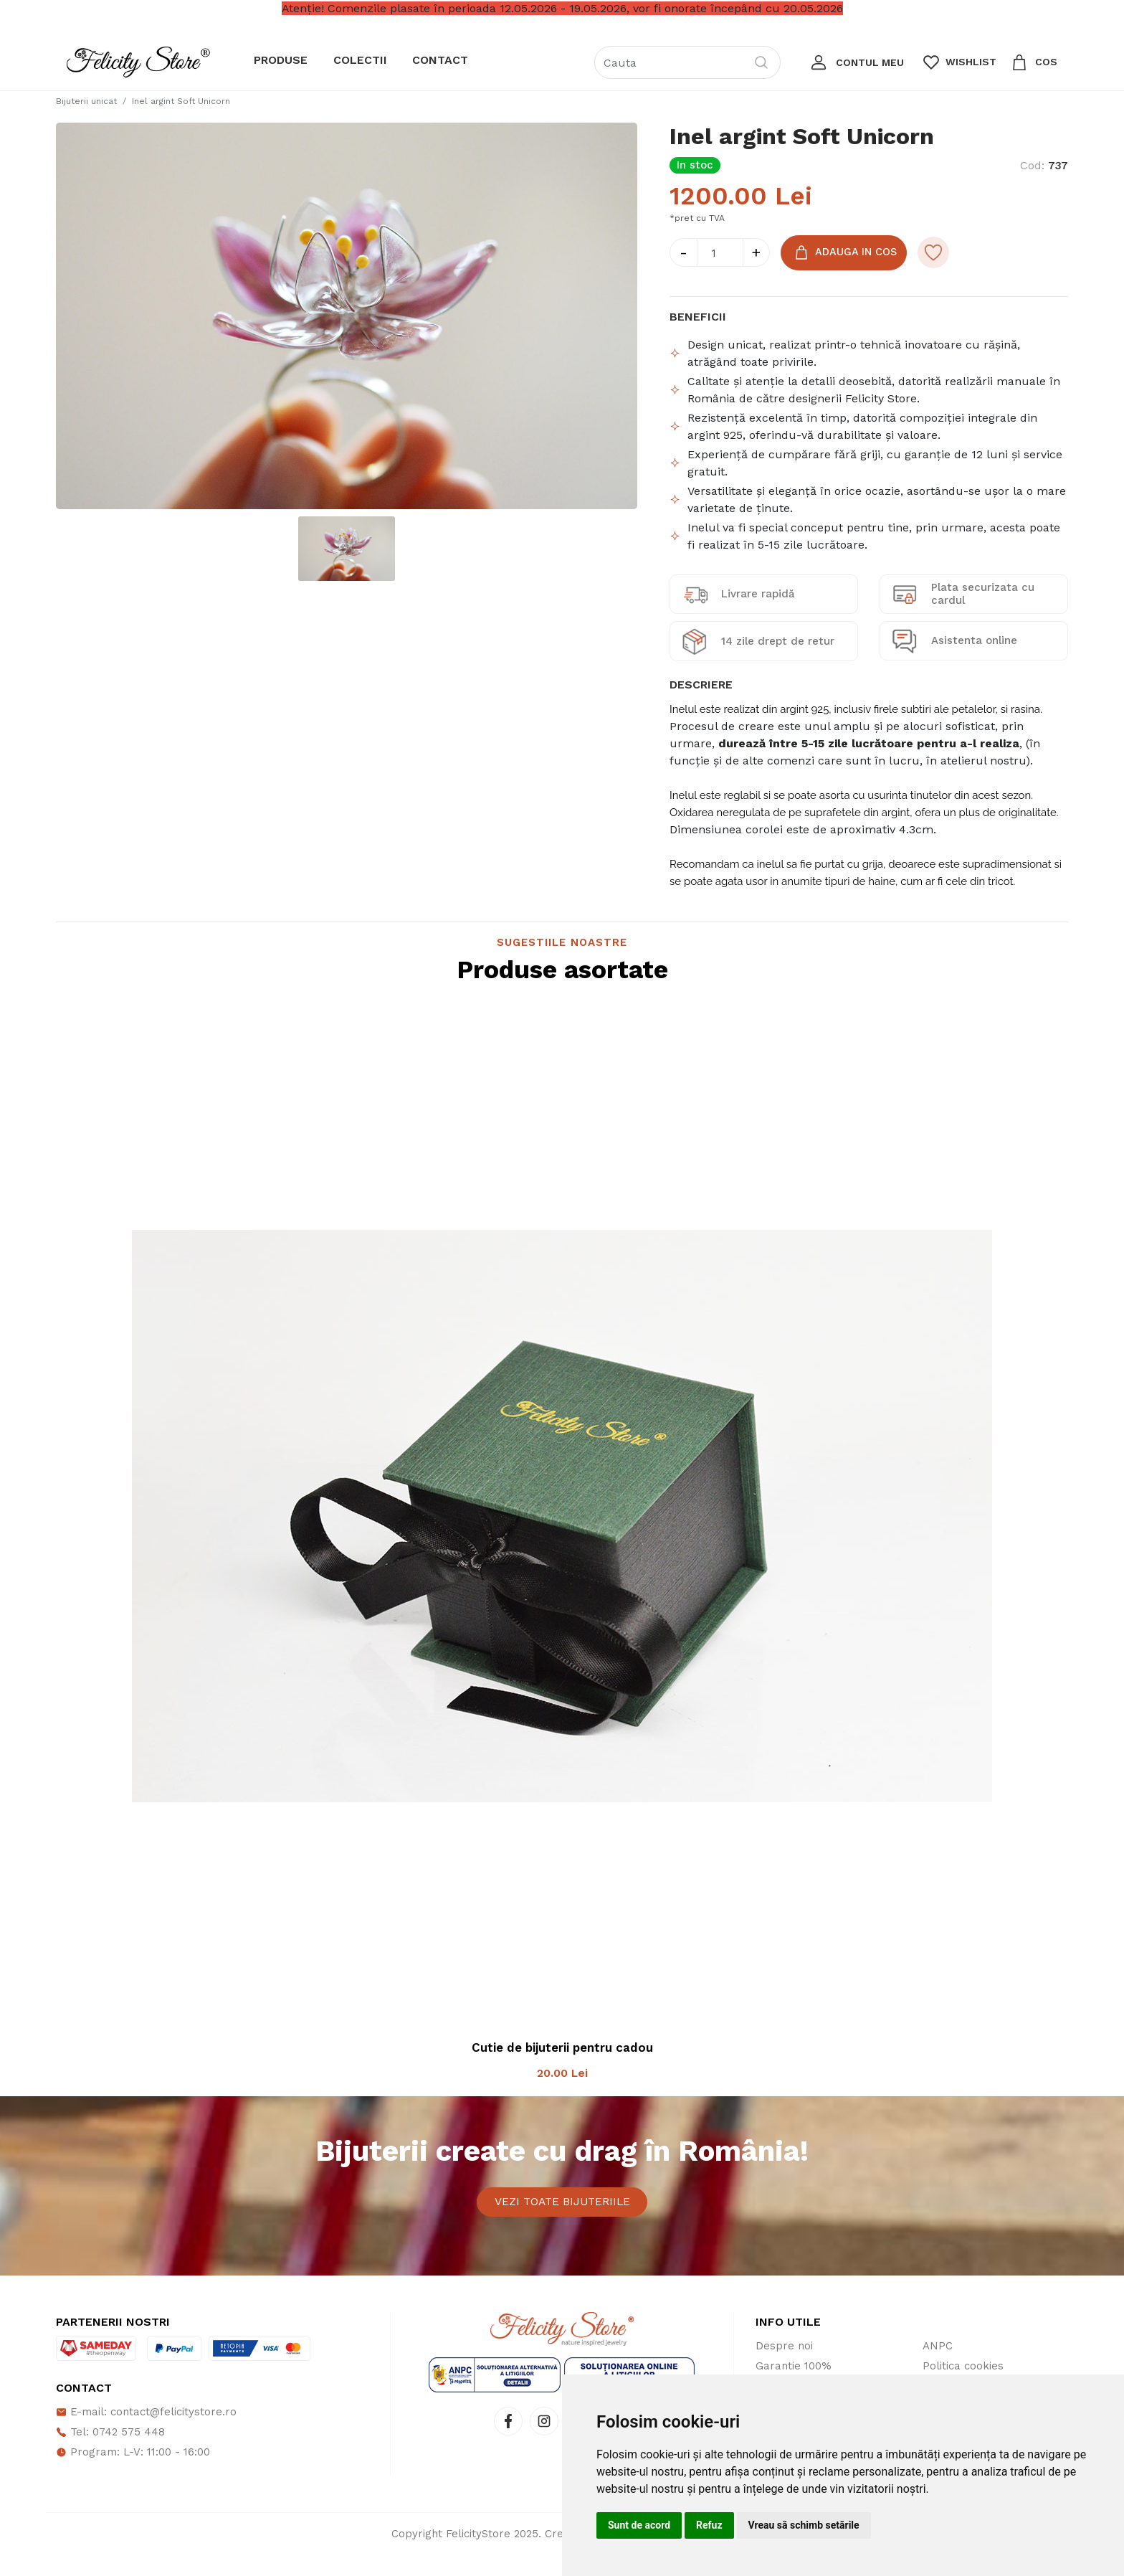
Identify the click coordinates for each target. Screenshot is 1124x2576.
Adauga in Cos (845, 253)
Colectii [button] (360, 60)
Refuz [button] (709, 2525)
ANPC (938, 2367)
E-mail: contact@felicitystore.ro (146, 2433)
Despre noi (784, 2367)
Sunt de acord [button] (639, 2525)
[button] (856, 62)
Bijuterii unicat (86, 101)
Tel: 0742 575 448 (110, 2453)
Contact (440, 60)
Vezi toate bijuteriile (562, 2213)
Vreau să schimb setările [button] (803, 2525)
